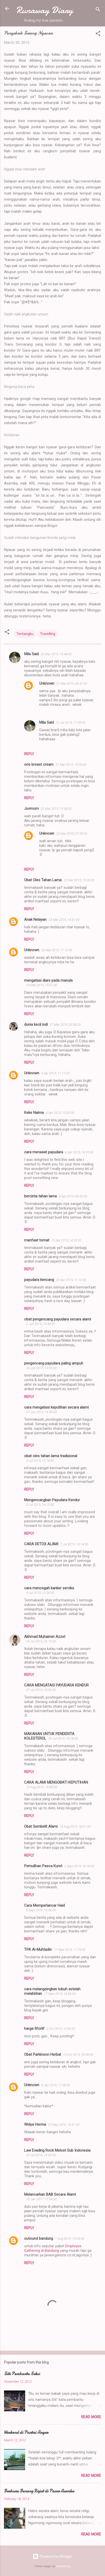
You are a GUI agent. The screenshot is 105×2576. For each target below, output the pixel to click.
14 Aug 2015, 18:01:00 (75, 1826)
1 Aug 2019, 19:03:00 (69, 2238)
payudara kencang (39, 1279)
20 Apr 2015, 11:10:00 (71, 1280)
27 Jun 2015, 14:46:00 (41, 1412)
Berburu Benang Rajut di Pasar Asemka (39, 2491)
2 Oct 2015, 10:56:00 (60, 2029)
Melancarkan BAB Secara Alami (50, 2194)
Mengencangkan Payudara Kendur (52, 1500)
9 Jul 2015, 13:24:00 (40, 1593)
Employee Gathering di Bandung (52, 2248)
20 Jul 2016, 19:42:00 (41, 2155)
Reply (29, 754)
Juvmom (31, 808)
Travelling (47, 634)
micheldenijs (63, 2566)
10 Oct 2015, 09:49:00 (78, 2054)
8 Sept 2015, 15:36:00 (41, 1910)
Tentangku (24, 634)
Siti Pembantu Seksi (22, 2374)
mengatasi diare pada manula (48, 980)
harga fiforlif (34, 2028)
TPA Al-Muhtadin (38, 1949)
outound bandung (38, 2238)
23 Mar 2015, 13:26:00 (79, 880)
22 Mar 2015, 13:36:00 (56, 809)
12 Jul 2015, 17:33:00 (70, 722)
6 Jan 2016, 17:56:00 (55, 2085)
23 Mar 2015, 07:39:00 (71, 833)
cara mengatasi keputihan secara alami (56, 1407)
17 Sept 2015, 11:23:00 (69, 1950)
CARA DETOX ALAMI (41, 1544)
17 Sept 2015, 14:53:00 (60, 1994)
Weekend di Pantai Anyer (26, 2432)
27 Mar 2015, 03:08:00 (65, 1024)
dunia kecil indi (36, 1024)
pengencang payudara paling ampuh (53, 1363)
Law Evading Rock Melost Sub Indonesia (57, 2150)
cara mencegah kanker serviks (49, 1588)
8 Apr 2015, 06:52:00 (73, 1196)
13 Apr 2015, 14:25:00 (66, 1240)
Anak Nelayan (35, 919)
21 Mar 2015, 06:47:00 (71, 683)
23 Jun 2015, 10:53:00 (41, 1368)
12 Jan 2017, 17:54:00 (41, 2199)
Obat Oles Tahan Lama (43, 880)
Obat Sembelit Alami (41, 1826)
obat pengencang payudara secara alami (57, 1319)
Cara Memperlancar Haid (44, 1905)
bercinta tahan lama (40, 1196)
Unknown (46, 683)
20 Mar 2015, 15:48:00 (56, 654)
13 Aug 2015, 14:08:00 (41, 1787)
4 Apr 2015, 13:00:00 (60, 1113)
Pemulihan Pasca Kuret (43, 1866)
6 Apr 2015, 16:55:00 (79, 1152)
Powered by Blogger (53, 2556)
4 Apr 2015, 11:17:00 (55, 1073)
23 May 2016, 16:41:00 (63, 2124)
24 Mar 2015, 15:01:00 (41, 985)
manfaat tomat (36, 1240)
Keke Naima (34, 1112)
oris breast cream (39, 764)
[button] (98, 34)
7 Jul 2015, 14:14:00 (74, 1544)
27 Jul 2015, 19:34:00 (41, 1690)
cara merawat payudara (43, 1152)
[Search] (98, 10)
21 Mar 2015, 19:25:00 (71, 764)
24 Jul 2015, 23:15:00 (41, 1641)
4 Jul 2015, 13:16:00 (40, 1460)
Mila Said (31, 654)
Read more (91, 2417)
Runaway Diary (44, 10)
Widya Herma (35, 2124)
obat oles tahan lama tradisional (50, 1456)
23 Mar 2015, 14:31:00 (63, 920)
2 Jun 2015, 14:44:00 (40, 1324)
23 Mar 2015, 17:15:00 (56, 950)
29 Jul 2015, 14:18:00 (63, 1738)
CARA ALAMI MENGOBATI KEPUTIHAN (56, 1782)
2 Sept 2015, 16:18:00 (79, 1866)
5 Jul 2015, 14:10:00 (40, 1504)
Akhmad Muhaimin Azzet (44, 1636)
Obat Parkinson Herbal (42, 2054)
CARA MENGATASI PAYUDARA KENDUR (56, 1685)
